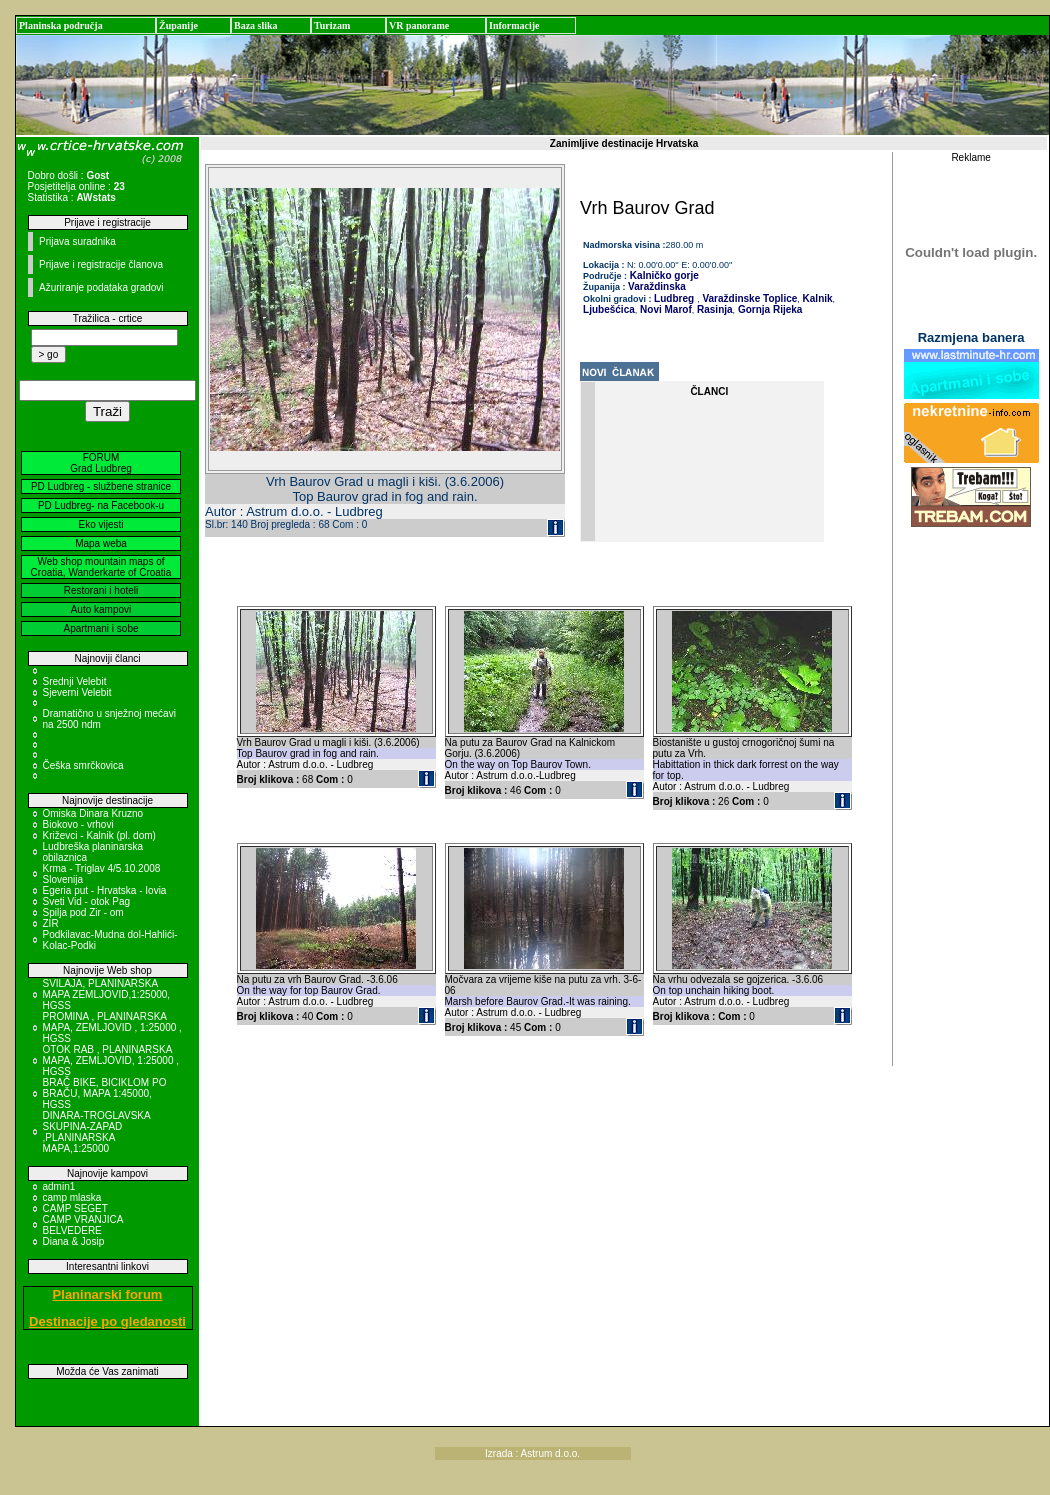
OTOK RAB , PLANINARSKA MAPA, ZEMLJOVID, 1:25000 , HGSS (111, 1060)
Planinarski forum (108, 1294)
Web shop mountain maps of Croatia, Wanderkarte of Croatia (101, 567)
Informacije (514, 25)
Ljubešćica (609, 309)
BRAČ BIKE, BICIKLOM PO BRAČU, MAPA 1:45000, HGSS (105, 1093)
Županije (178, 25)
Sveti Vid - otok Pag (87, 901)
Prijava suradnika (77, 241)
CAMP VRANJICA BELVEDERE (83, 1225)
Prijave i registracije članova (101, 264)
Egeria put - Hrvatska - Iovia (105, 890)
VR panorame (419, 25)
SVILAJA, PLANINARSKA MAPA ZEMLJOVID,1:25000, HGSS (107, 994)
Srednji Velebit (75, 681)
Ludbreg (674, 298)
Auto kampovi (101, 609)
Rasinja (713, 309)
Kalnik (816, 298)
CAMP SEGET (75, 1208)
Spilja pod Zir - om (83, 912)
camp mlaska (72, 1197)
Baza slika (256, 25)
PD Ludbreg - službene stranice (101, 486)
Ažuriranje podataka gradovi (101, 287)
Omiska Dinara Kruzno (93, 813)
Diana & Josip (74, 1241)
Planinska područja (61, 25)
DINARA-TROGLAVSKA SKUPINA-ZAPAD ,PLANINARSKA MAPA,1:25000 (97, 1132)
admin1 (59, 1186)
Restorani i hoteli (101, 590)
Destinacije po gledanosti (107, 1321)
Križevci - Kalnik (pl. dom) (99, 835)
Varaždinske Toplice (749, 298)
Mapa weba (101, 543)
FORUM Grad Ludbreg (101, 463)
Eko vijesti (100, 524)
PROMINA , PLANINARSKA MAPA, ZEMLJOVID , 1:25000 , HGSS (112, 1027)
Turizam (332, 25)
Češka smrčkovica (83, 765)
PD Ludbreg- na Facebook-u (101, 505)
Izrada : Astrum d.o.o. (532, 1453)
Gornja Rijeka (768, 309)
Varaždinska (657, 286)
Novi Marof (664, 309)
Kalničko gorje (663, 275)
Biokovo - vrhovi (78, 824)
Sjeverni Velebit (77, 692)
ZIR (51, 923)
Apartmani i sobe (100, 628)
